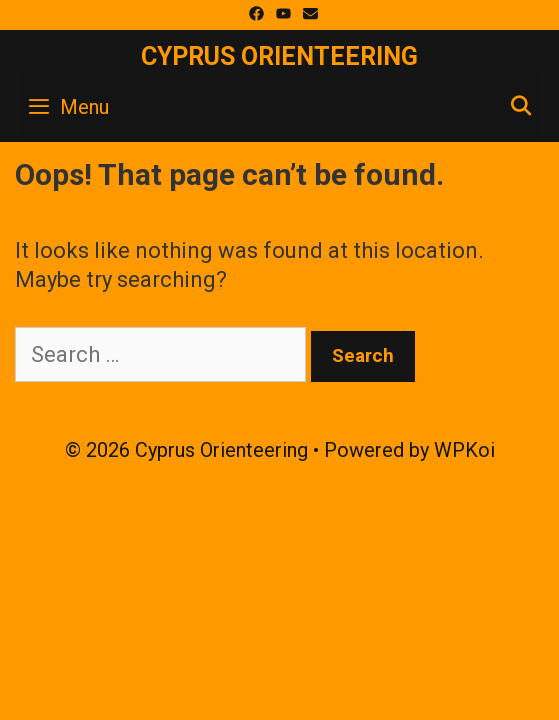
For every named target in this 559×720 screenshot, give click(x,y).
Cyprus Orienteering (279, 56)
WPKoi (464, 450)
